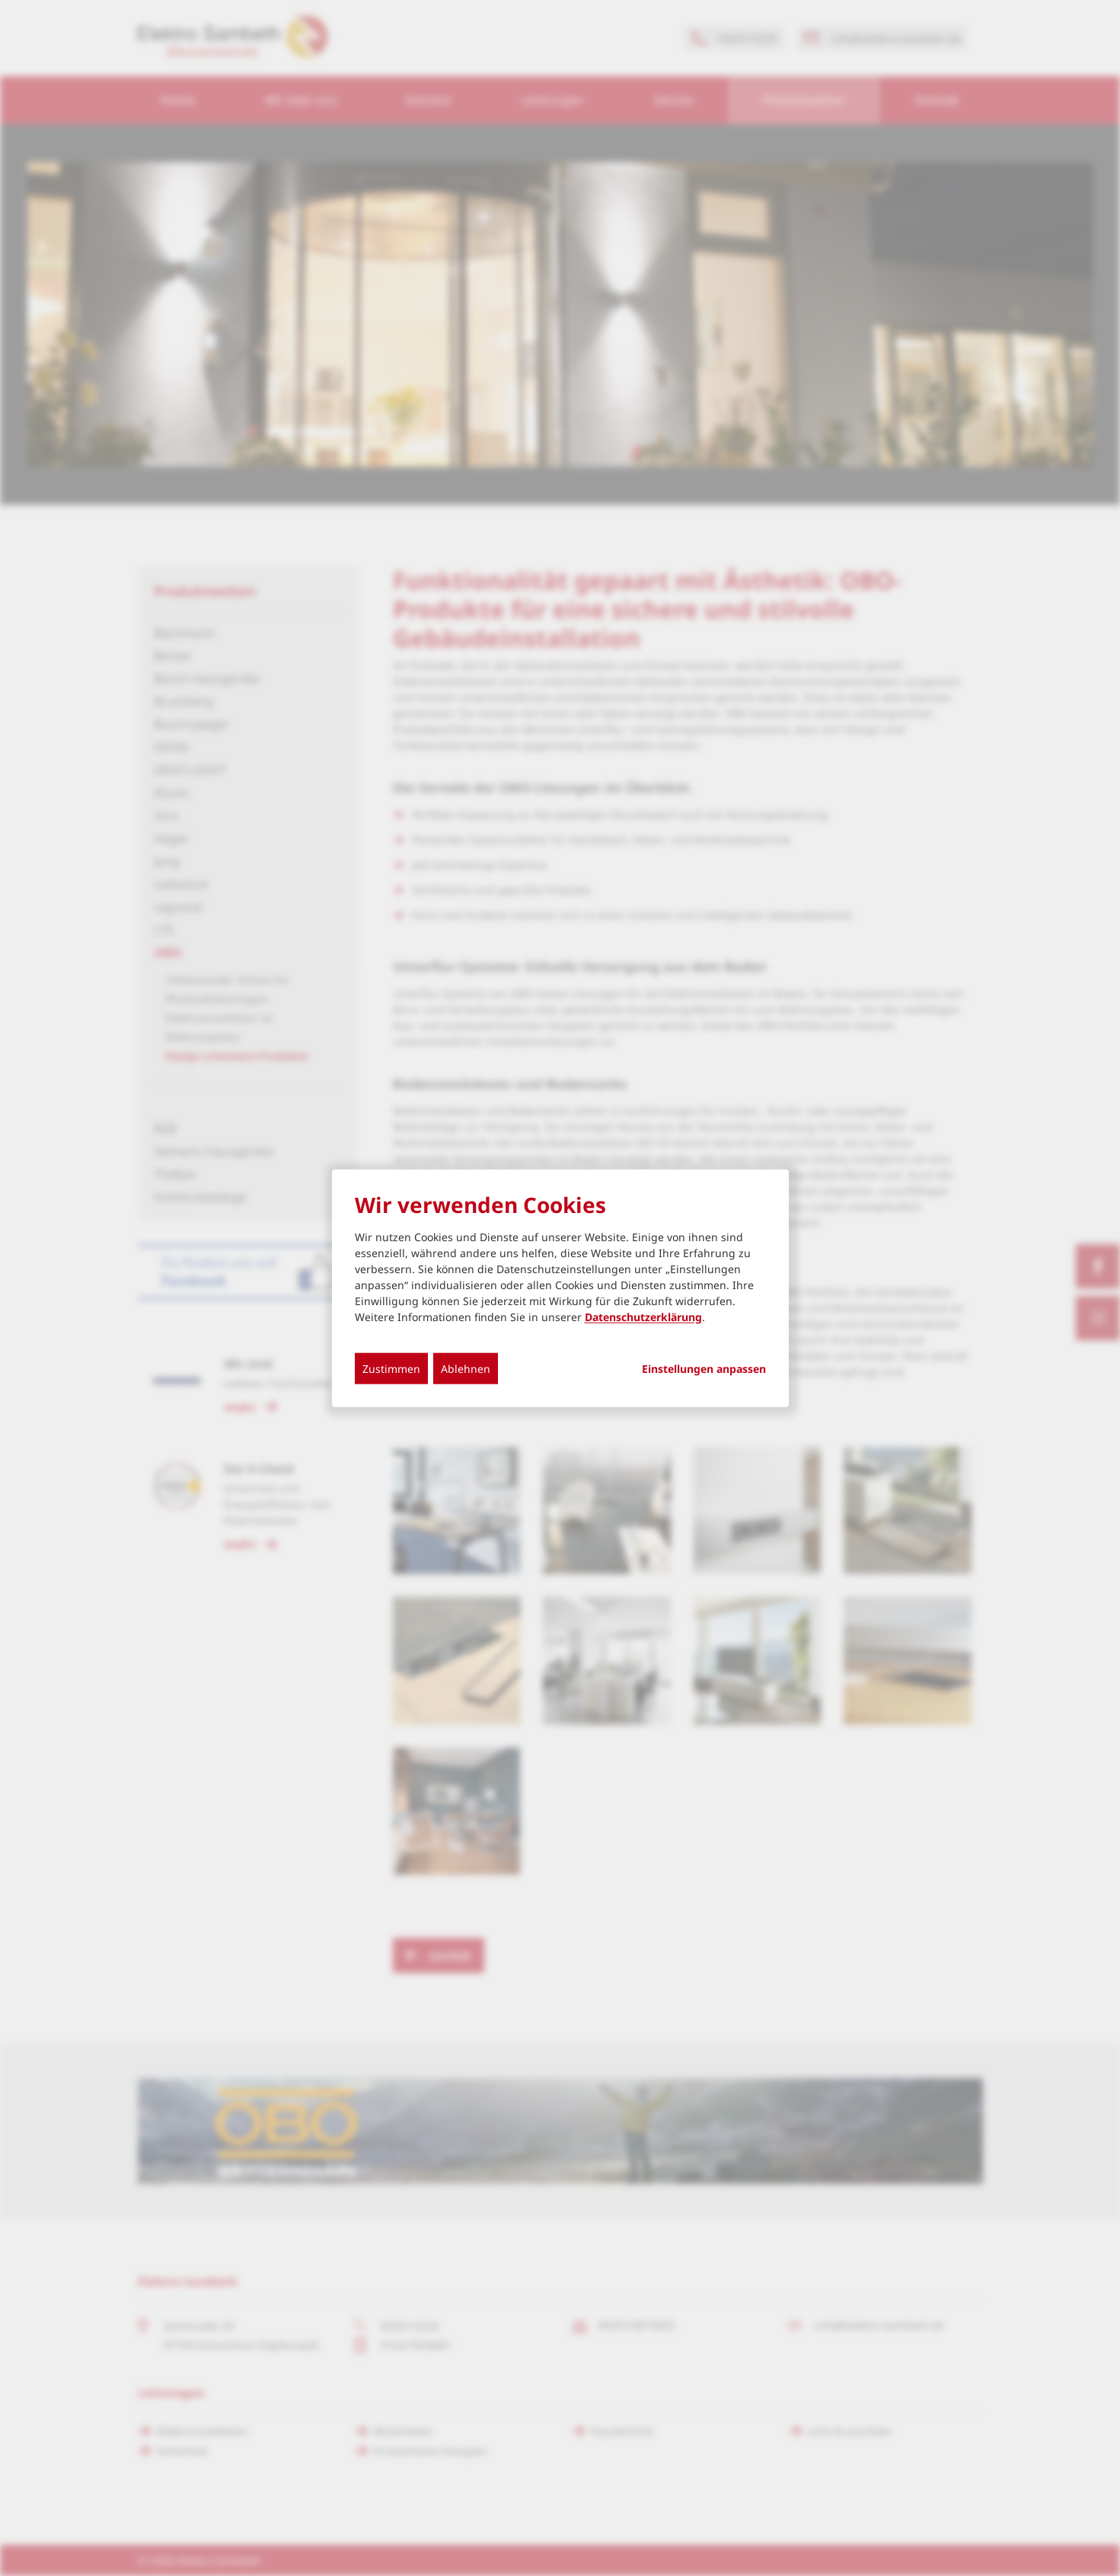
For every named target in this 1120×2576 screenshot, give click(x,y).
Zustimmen (391, 1368)
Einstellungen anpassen (704, 1369)
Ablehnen (465, 1368)
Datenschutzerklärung (643, 1317)
